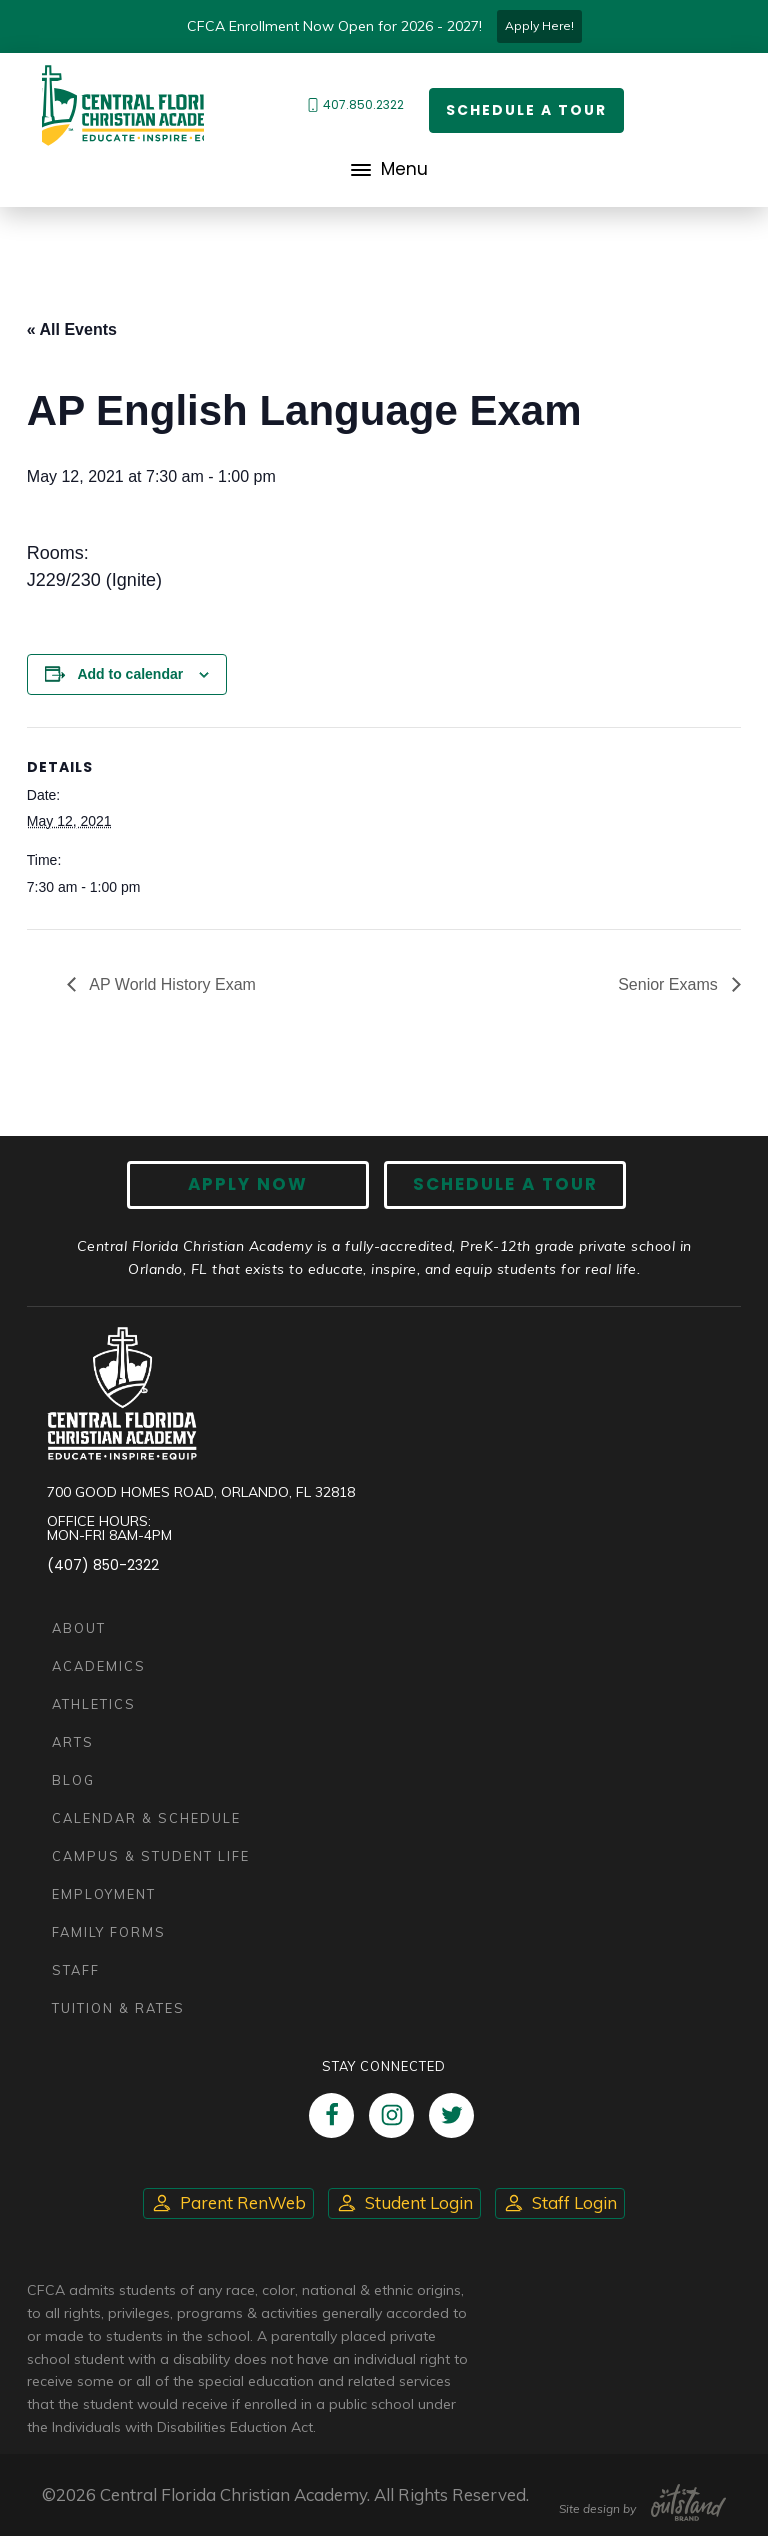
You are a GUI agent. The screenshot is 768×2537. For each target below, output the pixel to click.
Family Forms (109, 1932)
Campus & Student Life (151, 1856)
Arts (73, 1742)
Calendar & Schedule (146, 1818)
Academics (99, 1666)
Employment (104, 1894)
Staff (76, 1970)
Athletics (94, 1704)
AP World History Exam (171, 984)
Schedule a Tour (526, 110)
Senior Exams (670, 984)
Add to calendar (130, 674)
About (79, 1628)
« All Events (72, 329)
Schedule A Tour (504, 1185)
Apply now (249, 1185)
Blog (73, 1780)
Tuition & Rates (118, 2008)
